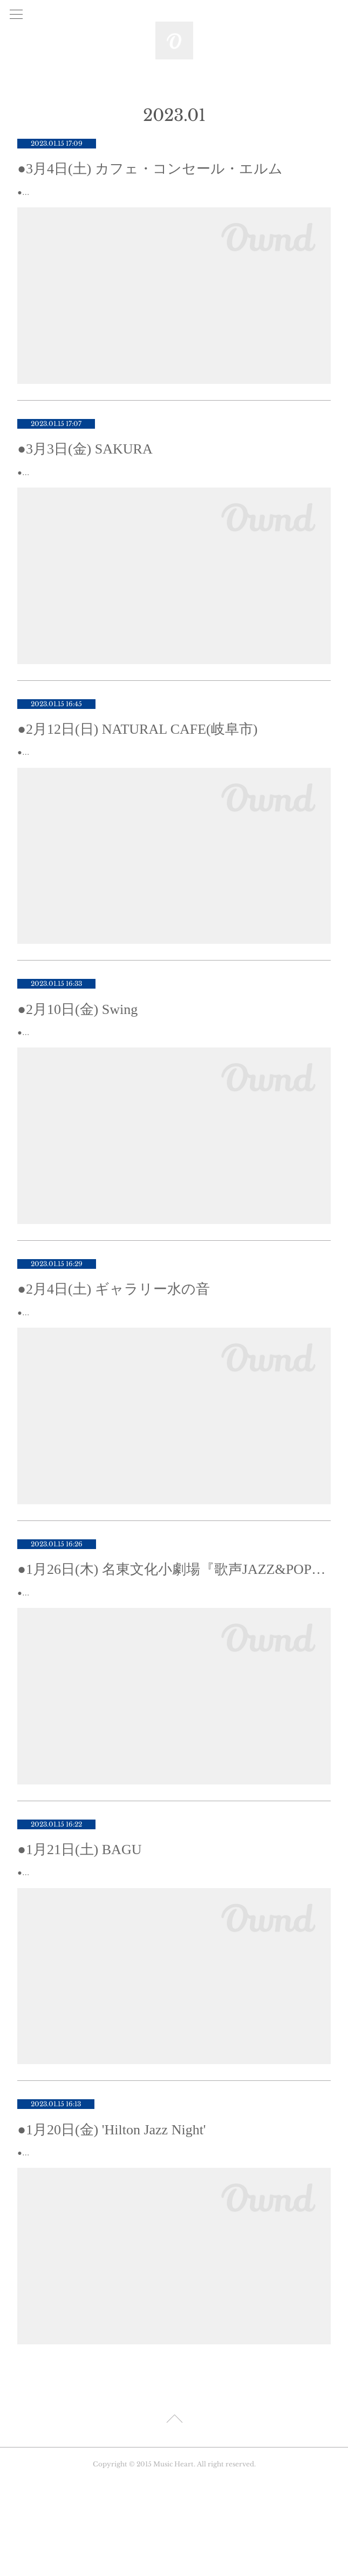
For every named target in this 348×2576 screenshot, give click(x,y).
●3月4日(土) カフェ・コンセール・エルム (150, 169)
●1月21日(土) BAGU (79, 1917)
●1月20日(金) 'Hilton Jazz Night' (111, 2211)
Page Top (174, 2516)
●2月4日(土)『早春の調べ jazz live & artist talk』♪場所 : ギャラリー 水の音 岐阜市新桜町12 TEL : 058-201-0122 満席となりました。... (170, 1360)
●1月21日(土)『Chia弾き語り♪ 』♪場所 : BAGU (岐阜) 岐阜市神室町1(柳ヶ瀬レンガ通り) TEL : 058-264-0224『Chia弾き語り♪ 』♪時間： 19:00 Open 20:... (167, 1947)
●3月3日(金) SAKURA (84, 462)
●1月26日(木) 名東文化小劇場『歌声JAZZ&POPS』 (174, 1624)
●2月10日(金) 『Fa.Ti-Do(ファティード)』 (89, 1073)
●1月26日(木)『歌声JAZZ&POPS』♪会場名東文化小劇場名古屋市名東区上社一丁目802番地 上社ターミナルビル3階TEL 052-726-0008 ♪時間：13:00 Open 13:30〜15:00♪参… (174, 1653)
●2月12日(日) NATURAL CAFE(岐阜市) (137, 756)
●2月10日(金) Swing (77, 1050)
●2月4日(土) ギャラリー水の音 (113, 1330)
